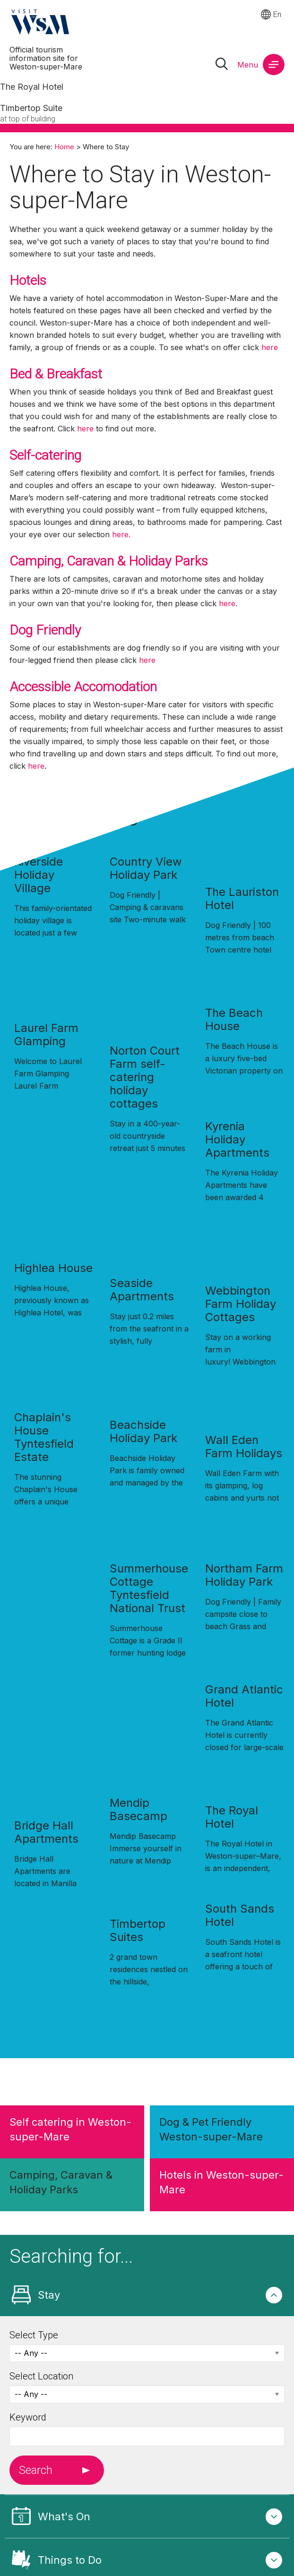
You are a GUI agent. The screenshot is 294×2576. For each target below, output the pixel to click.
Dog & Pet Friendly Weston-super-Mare (211, 2129)
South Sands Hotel (239, 1915)
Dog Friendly (45, 630)
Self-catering (45, 455)
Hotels (29, 280)
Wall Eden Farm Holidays (243, 1446)
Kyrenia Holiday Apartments (237, 1139)
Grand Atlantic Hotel (244, 1696)
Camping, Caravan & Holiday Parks (108, 561)
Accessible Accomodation (83, 687)
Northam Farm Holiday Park (244, 1575)
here (269, 347)
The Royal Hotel (231, 1816)
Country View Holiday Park (146, 868)
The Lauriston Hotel (242, 898)
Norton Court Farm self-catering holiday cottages (145, 1077)
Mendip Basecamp (138, 1809)
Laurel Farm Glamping (46, 1034)
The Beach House (234, 1019)
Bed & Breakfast (57, 374)
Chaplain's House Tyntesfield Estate (44, 1437)
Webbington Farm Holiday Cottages (240, 1304)
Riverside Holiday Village (38, 875)
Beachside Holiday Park (143, 1431)
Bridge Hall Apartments (46, 1832)
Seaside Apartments (142, 1289)
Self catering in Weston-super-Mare (70, 2129)
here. (121, 534)
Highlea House (53, 1268)
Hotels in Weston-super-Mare (221, 2182)
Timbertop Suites (137, 1930)
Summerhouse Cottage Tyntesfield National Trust (149, 1588)
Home (64, 146)
